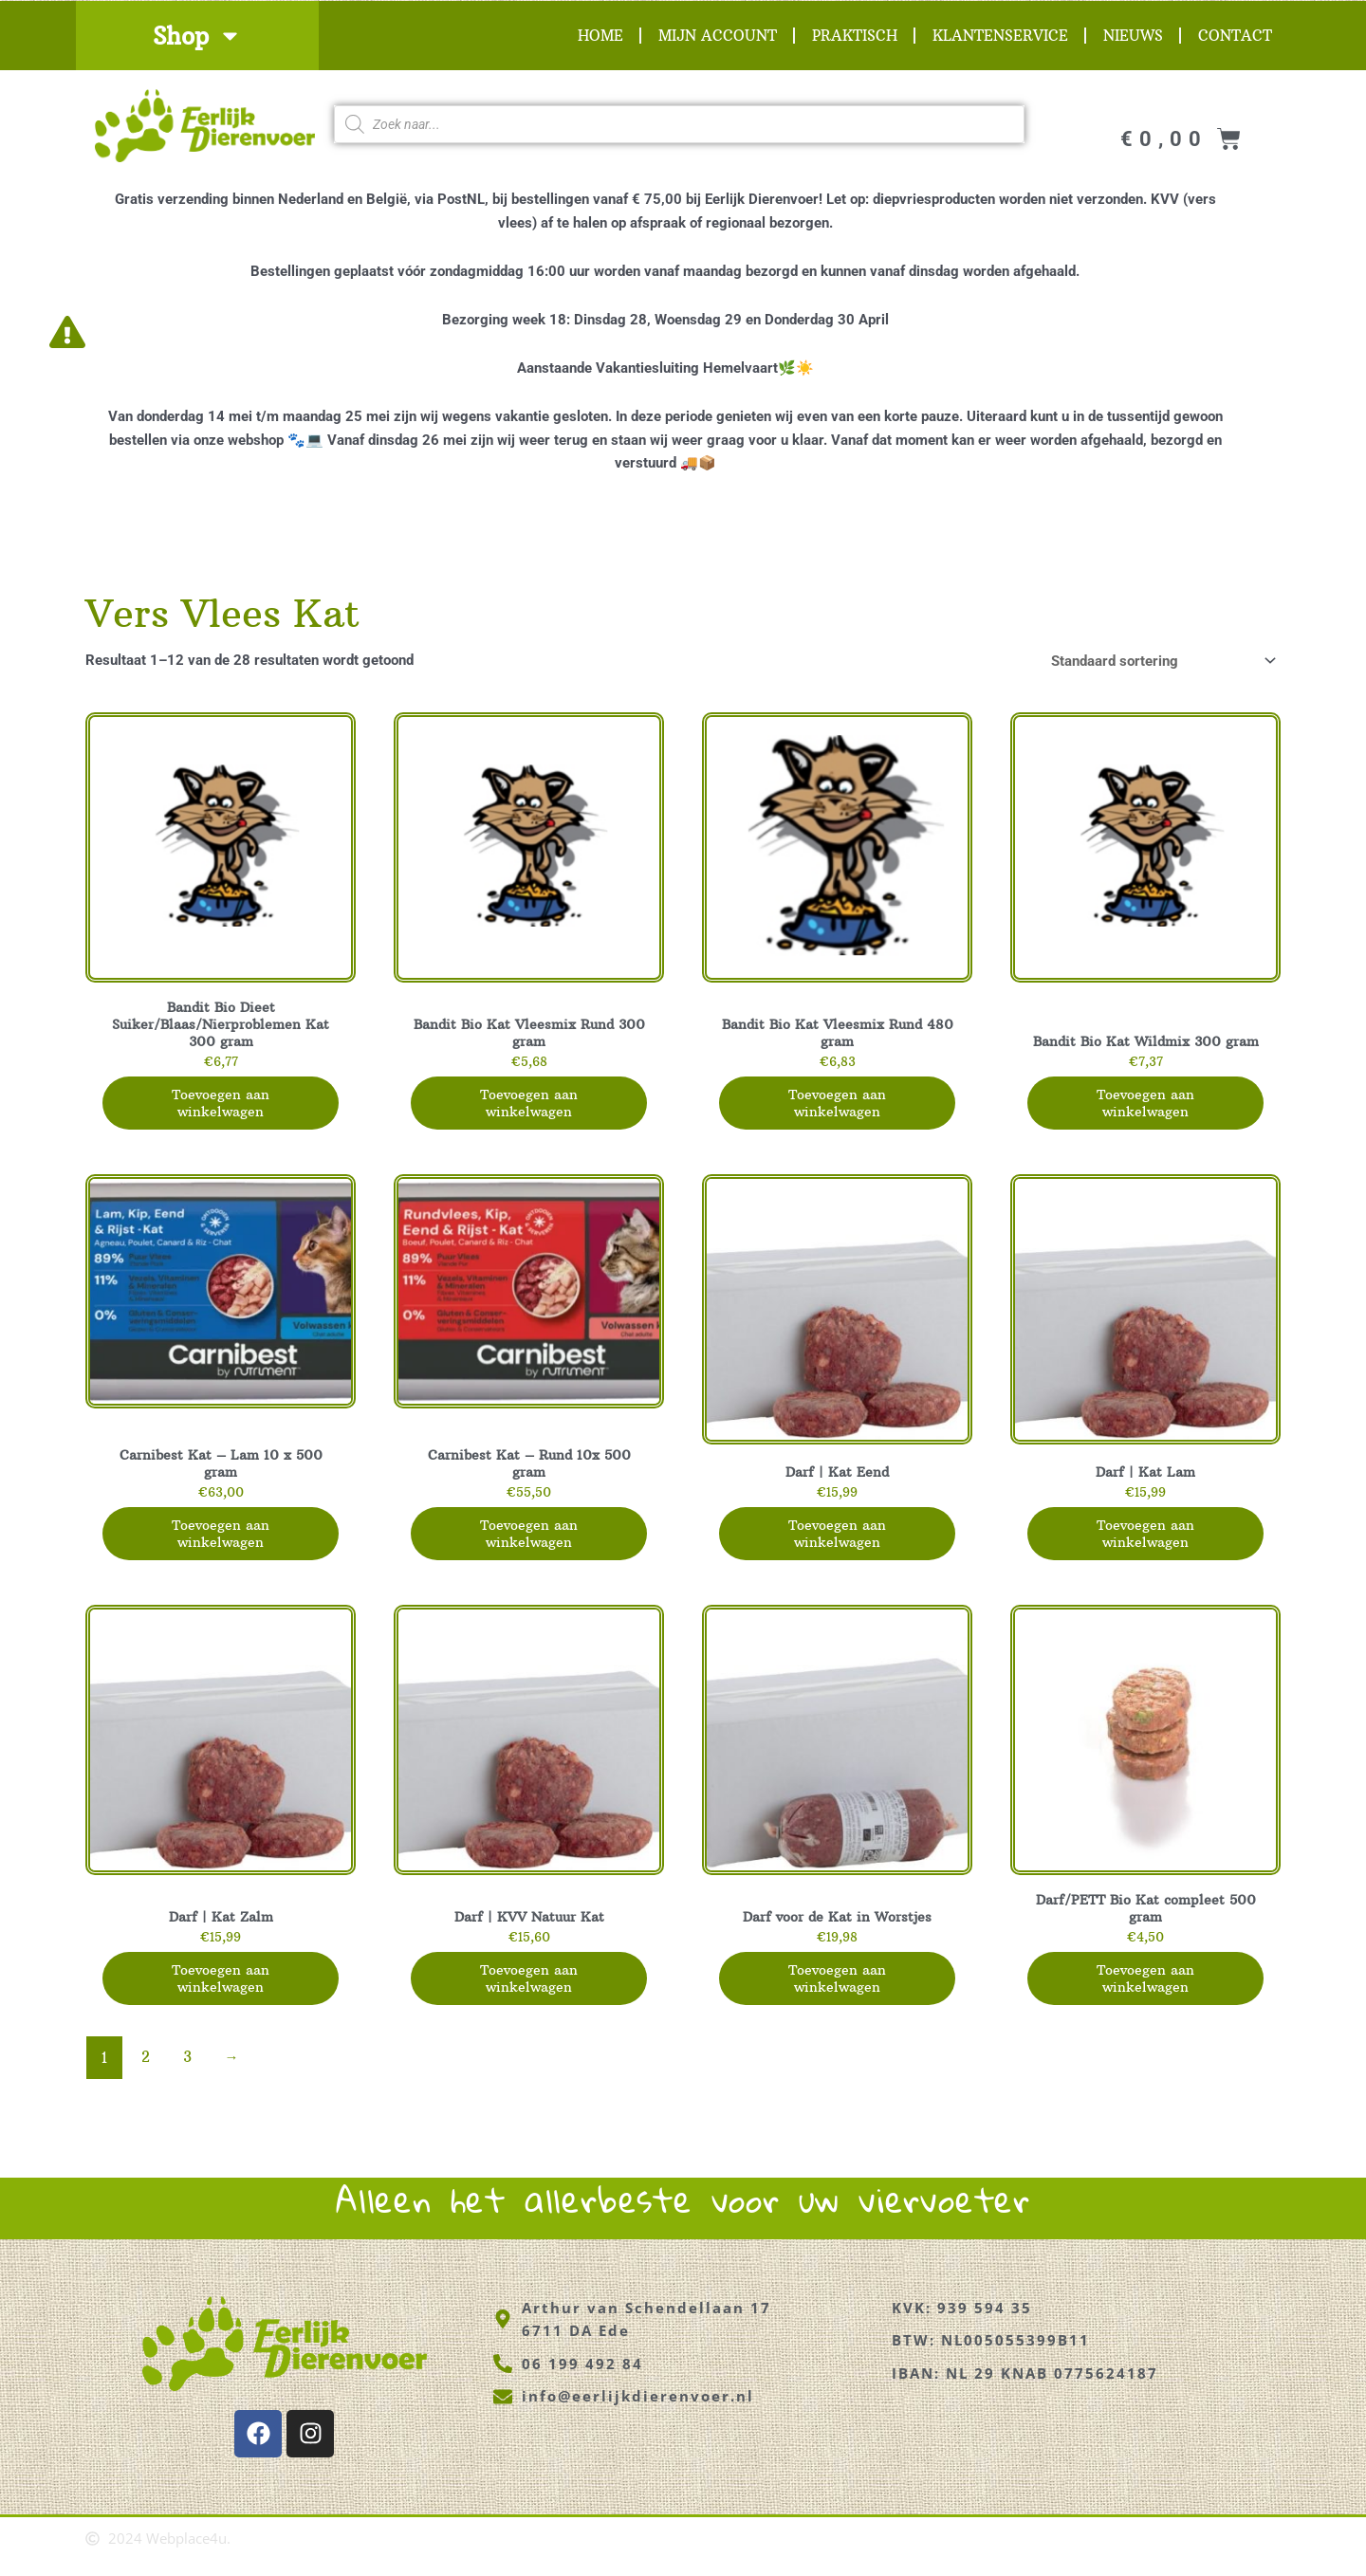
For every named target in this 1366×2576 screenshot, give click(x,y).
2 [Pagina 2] (145, 2074)
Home (600, 36)
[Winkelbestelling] (1160, 660)
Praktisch (854, 36)
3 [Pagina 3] (187, 2074)
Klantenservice (1000, 36)
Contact (1235, 36)
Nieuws (1133, 36)
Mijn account (717, 36)
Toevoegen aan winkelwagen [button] (221, 1108)
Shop (197, 35)
